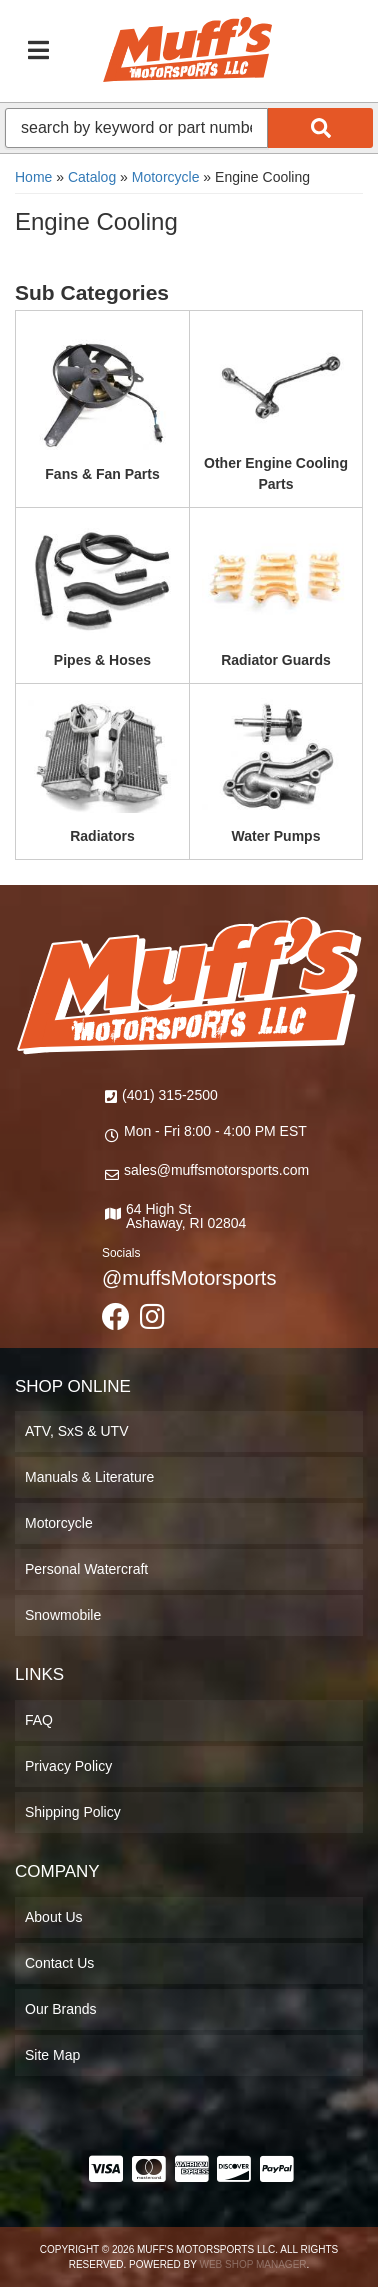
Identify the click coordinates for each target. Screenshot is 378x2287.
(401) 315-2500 (170, 1095)
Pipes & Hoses (102, 660)
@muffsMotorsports (189, 1278)
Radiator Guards (276, 660)
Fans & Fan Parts (102, 474)
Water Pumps (276, 836)
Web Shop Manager (252, 2264)
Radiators (102, 836)
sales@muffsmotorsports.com (216, 1170)
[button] (189, 128)
